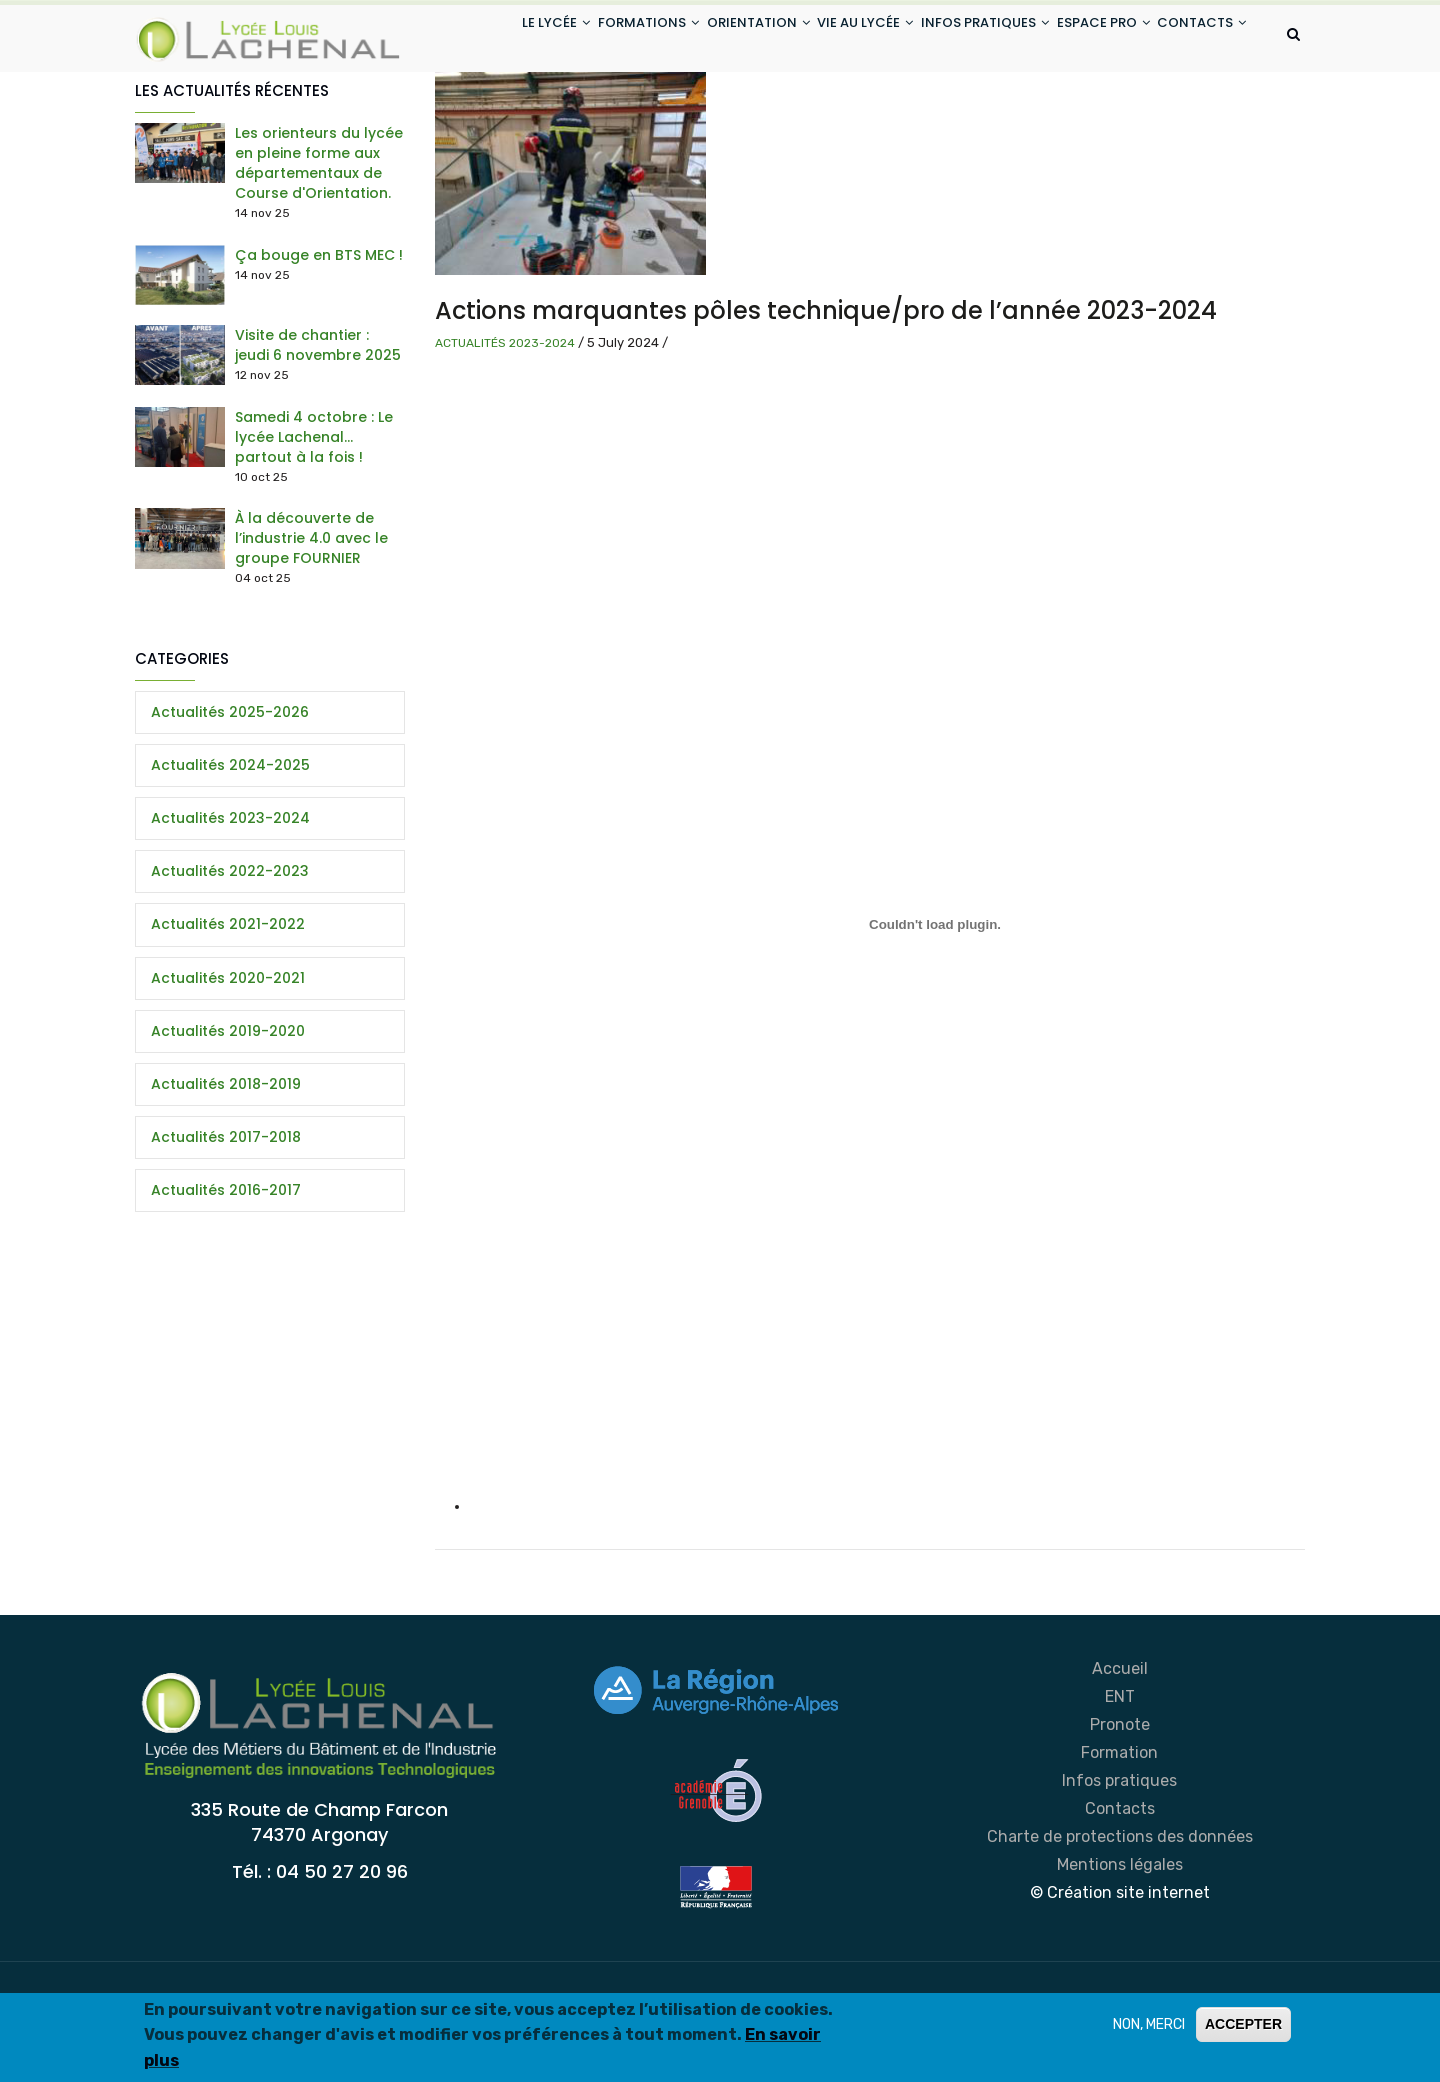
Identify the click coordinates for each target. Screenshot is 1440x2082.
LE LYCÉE (479, 38)
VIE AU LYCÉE (825, 38)
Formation (1119, 1832)
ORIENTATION (705, 38)
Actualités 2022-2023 (230, 951)
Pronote (1120, 1804)
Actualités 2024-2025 (230, 844)
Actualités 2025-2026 (230, 791)
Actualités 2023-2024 (505, 422)
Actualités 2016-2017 (226, 1270)
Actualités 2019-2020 (228, 1110)
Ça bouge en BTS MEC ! (319, 334)
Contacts (1120, 1888)
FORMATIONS (583, 38)
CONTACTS (489, 113)
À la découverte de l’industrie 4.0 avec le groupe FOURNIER (311, 618)
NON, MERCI (1149, 2026)
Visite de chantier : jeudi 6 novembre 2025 (318, 425)
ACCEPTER (1243, 2026)
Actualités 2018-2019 (226, 1163)
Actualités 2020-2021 (228, 1057)
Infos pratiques (1119, 1860)
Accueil (1120, 1748)
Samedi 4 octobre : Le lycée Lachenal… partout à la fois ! (314, 516)
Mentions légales (1120, 1944)
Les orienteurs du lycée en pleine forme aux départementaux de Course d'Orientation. (319, 243)
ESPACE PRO (1087, 38)
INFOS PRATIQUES (957, 38)
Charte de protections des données (1120, 1916)
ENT (1120, 1776)
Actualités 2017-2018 (226, 1217)
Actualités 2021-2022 (228, 1004)
